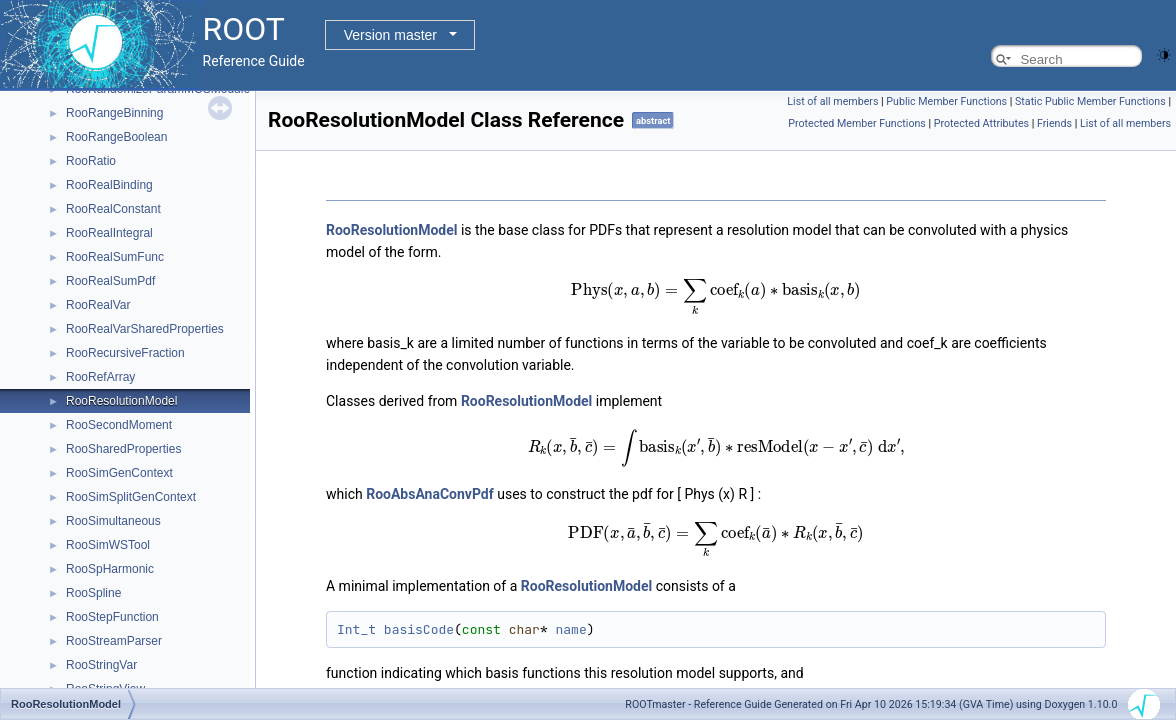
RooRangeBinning (114, 113)
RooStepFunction (112, 617)
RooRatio (91, 161)
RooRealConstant (113, 209)
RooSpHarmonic (110, 569)
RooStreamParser (114, 641)
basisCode (419, 629)
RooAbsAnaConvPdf (430, 494)
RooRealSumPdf (110, 281)
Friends (1054, 123)
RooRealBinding (109, 185)
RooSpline (93, 593)
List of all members (832, 101)
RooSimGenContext (119, 473)
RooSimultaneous (113, 521)
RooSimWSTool (108, 545)
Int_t (356, 629)
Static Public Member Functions (1090, 101)
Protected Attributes (981, 123)
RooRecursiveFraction (125, 353)
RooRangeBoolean (116, 137)
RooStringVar (101, 665)
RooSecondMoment (119, 425)
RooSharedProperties (123, 449)
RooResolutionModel (121, 401)
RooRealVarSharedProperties (145, 329)
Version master (390, 35)
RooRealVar (98, 305)
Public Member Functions (946, 101)
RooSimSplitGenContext (131, 497)
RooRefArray (100, 377)
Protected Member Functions (857, 123)
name (570, 629)
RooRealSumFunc (115, 257)
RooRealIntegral (109, 233)
